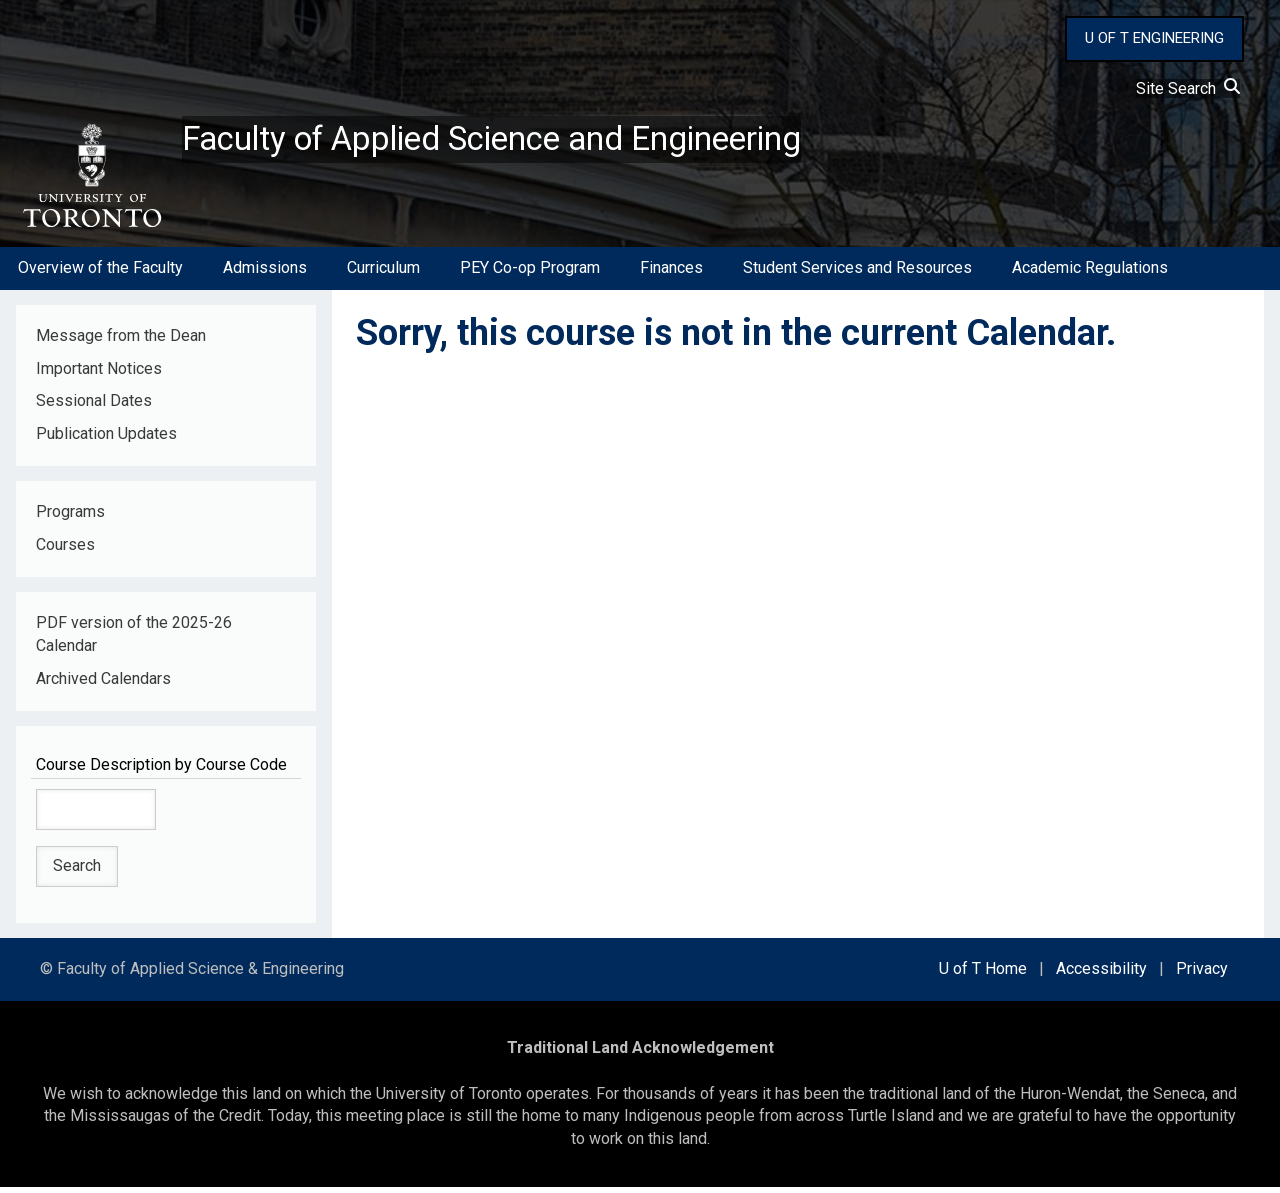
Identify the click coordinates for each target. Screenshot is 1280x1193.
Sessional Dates (94, 406)
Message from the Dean (121, 340)
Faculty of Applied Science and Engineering (523, 141)
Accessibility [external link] (1101, 974)
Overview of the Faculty (100, 273)
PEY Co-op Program (530, 273)
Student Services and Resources (857, 273)
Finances (671, 273)
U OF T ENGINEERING (1154, 38)
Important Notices (99, 373)
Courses (65, 550)
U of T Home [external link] (983, 974)
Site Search (1188, 88)
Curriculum (383, 273)
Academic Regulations (1090, 273)
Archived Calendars (103, 683)
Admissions (265, 273)
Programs (70, 517)
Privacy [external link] (1202, 974)
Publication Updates (106, 439)
